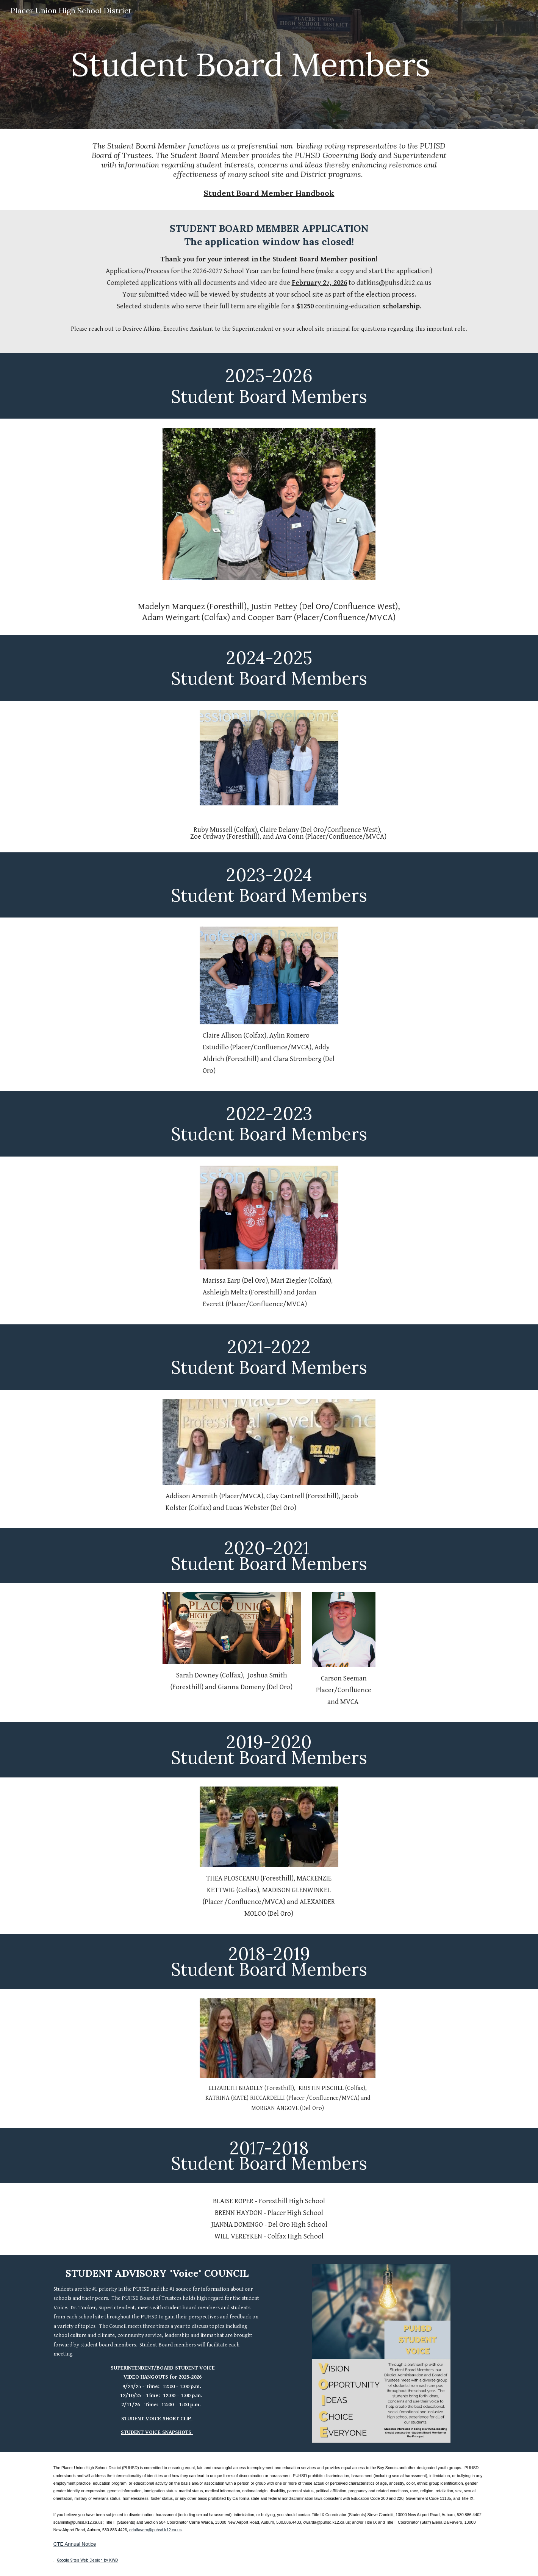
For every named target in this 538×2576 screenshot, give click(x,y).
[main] (250, 64)
